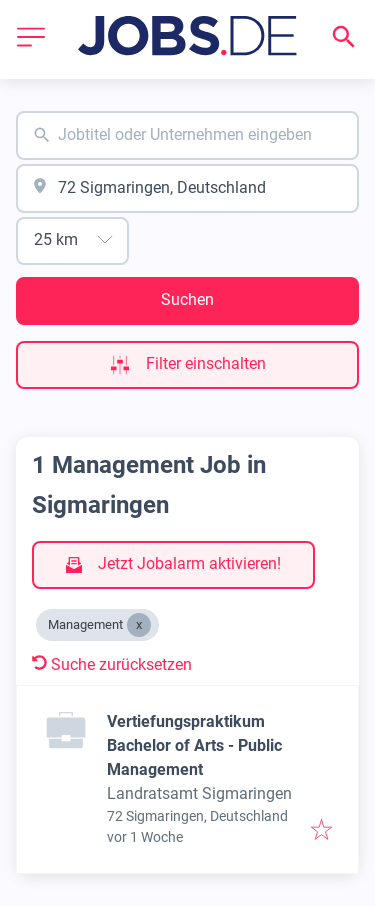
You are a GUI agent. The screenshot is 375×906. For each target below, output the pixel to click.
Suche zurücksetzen (112, 664)
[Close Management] (139, 625)
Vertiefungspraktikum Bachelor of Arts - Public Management (194, 745)
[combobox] (187, 135)
